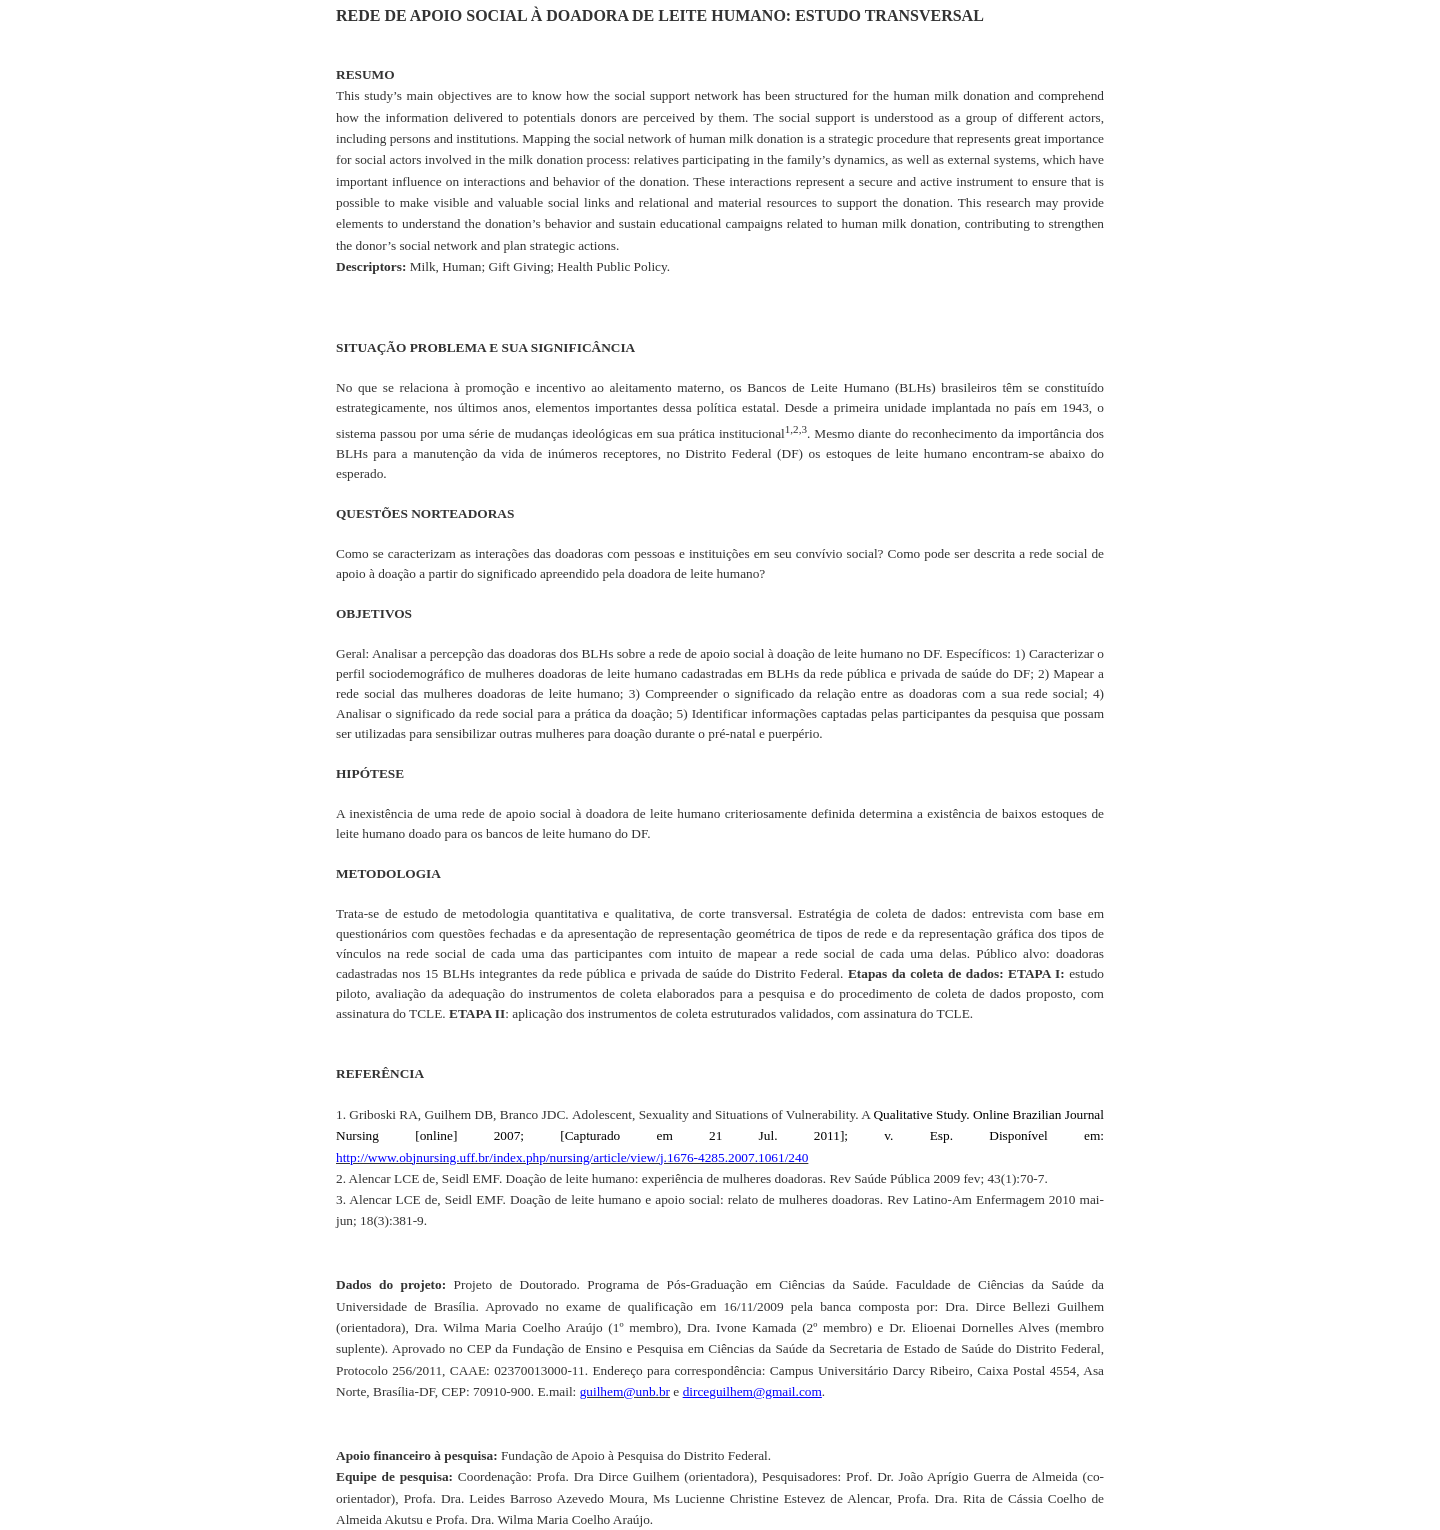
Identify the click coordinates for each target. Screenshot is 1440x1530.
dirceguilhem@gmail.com (752, 1391)
